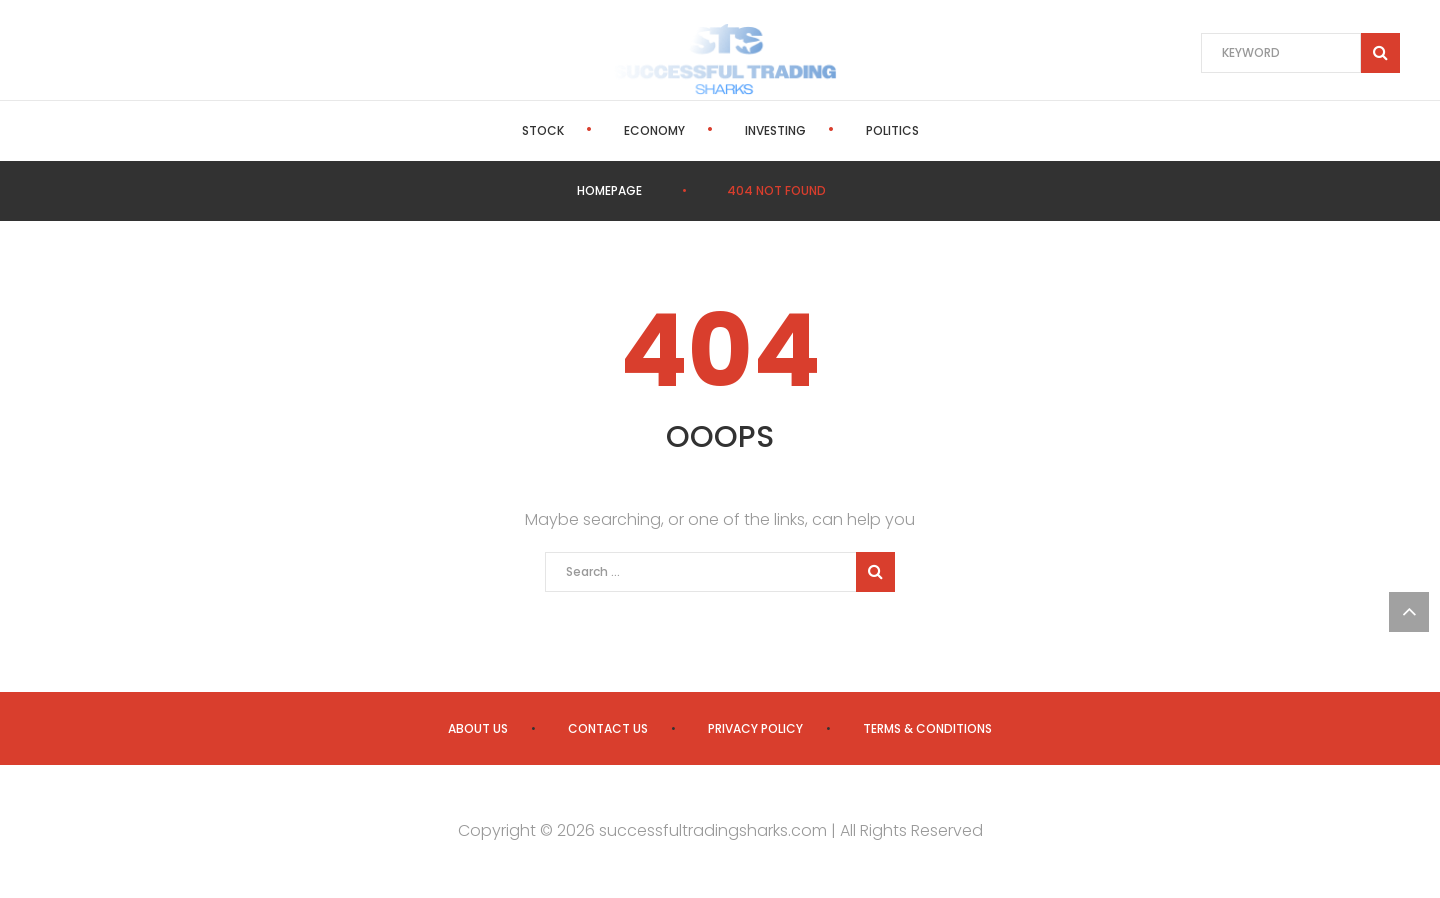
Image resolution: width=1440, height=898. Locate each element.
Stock (543, 130)
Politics (892, 130)
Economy (654, 130)
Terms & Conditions (927, 728)
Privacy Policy (755, 728)
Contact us (608, 728)
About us (478, 728)
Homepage (609, 190)
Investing (775, 130)
